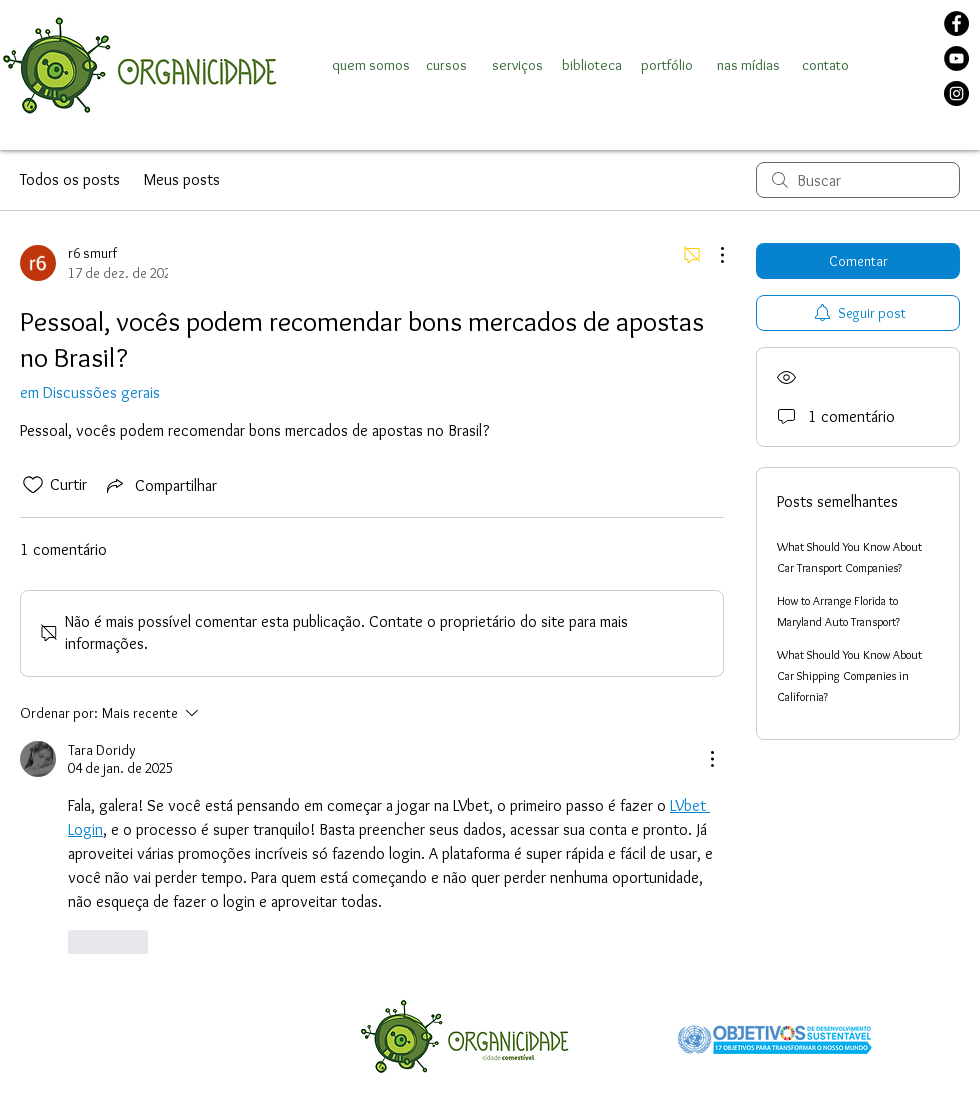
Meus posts (182, 179)
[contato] (825, 65)
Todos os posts (70, 179)
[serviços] (517, 65)
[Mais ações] (712, 255)
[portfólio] (666, 65)
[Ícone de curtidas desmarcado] (33, 485)
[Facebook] (956, 23)
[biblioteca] (592, 65)
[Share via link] (160, 485)
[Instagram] (956, 93)
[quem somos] (371, 65)
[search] (858, 180)
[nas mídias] (748, 65)
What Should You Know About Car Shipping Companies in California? (849, 675)
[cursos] (446, 65)
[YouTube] (956, 58)
